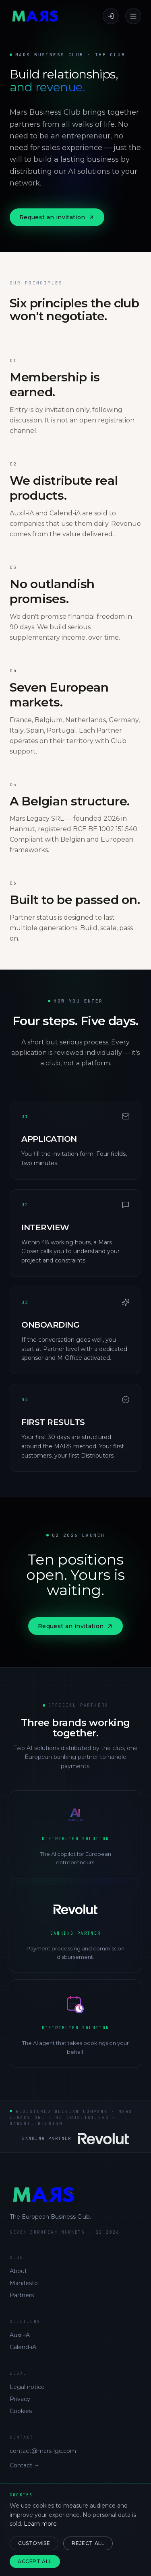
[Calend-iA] (75, 2023)
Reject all (88, 2543)
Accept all (35, 2561)
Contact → (24, 2465)
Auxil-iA (20, 2335)
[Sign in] (111, 16)
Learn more (40, 2523)
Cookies (21, 2411)
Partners (22, 2295)
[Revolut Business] (75, 1929)
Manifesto (24, 2283)
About (18, 2271)
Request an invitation (57, 217)
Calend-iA (23, 2347)
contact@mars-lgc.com (43, 2451)
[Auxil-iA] (75, 1834)
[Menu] (133, 16)
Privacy (20, 2399)
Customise (34, 2543)
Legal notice (27, 2387)
